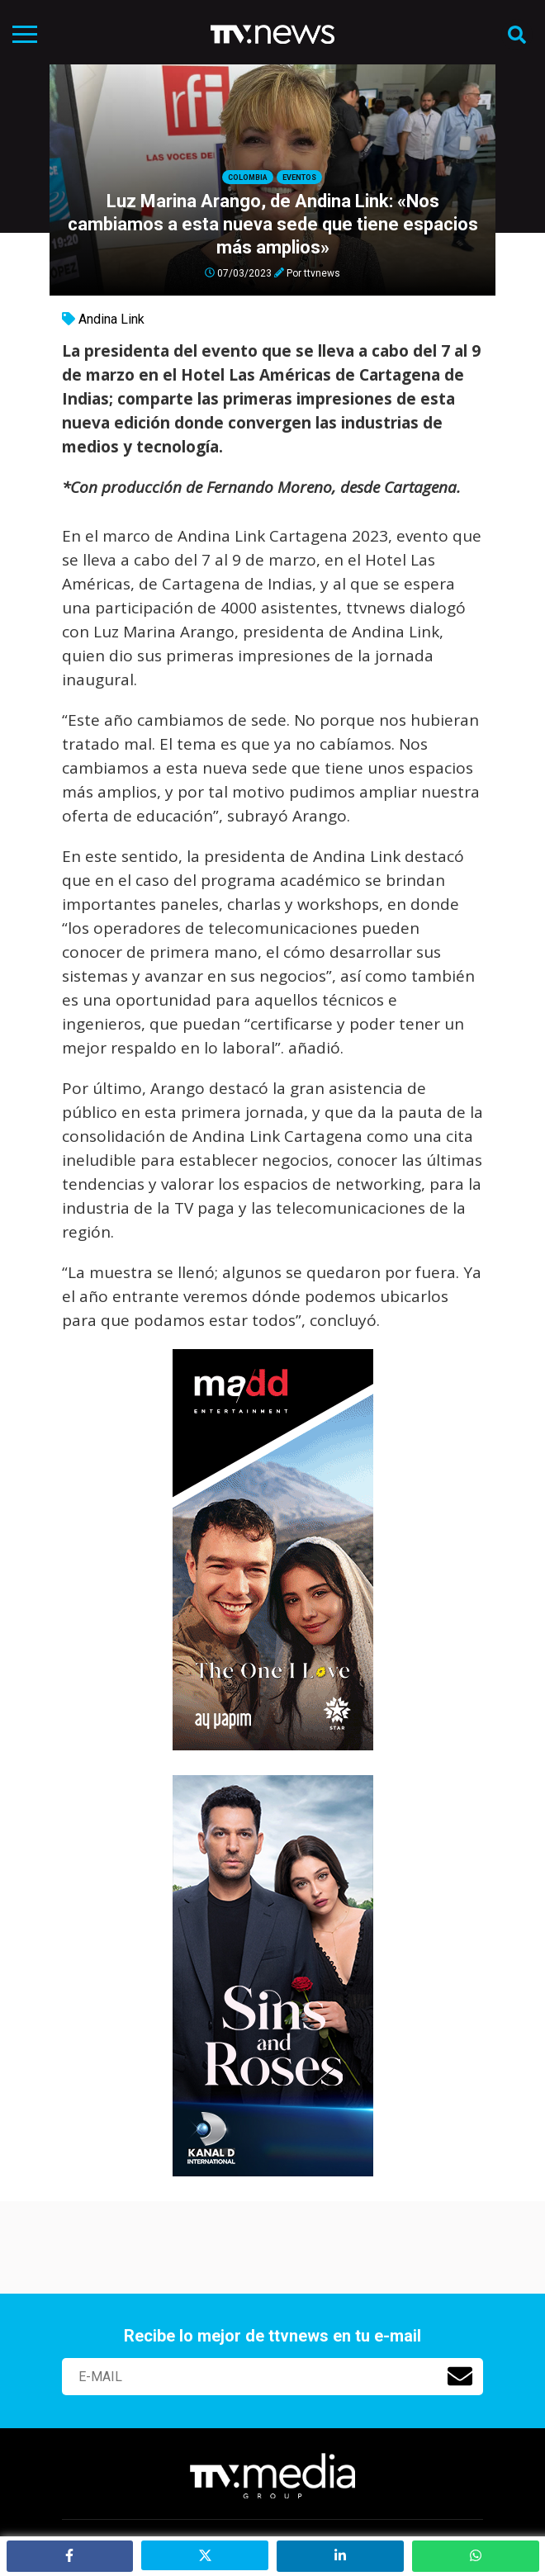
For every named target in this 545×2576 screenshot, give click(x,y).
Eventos (299, 177)
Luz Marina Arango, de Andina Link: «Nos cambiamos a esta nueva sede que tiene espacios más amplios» (273, 224)
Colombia (248, 177)
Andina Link (111, 319)
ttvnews (322, 272)
